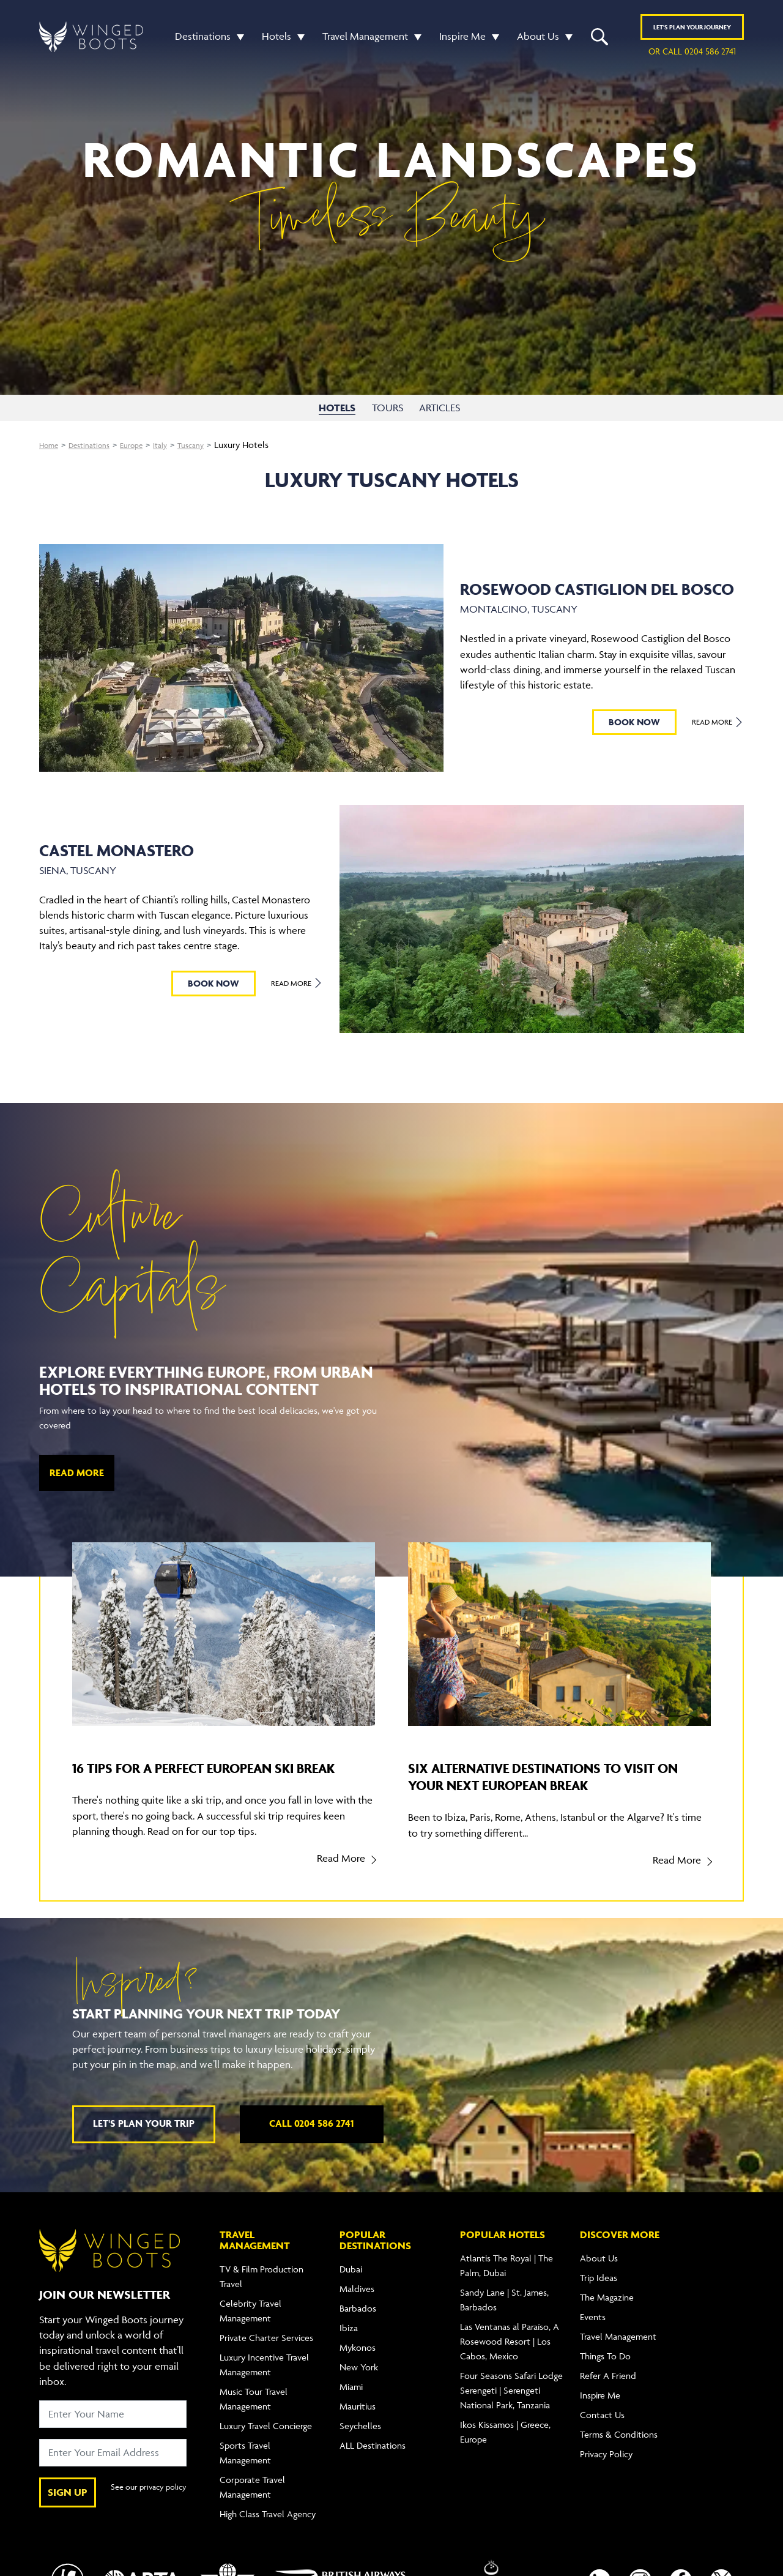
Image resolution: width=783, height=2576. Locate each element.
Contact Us (602, 2430)
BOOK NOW (632, 722)
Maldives (357, 2304)
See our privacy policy (144, 2508)
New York (359, 2383)
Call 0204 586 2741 (311, 2139)
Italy (178, 444)
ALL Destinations (373, 2461)
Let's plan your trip (144, 2139)
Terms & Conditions (619, 2450)
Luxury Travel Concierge (266, 2441)
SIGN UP (67, 2507)
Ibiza (349, 2344)
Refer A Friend (608, 2391)
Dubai (351, 2285)
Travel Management (365, 39)
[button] (237, 39)
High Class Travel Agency (268, 2530)
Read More (717, 722)
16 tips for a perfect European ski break (209, 1775)
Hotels (276, 39)
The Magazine (607, 2313)
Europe (146, 444)
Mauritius (358, 2422)
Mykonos (358, 2363)
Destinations (203, 39)
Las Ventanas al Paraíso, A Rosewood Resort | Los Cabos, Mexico (509, 2357)
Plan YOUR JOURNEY (692, 30)
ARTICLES (443, 407)
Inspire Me (462, 39)
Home (51, 444)
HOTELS (337, 407)
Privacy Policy (606, 2470)
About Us (538, 39)
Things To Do (605, 2372)
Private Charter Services (266, 2353)
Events (593, 2333)
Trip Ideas (598, 2293)
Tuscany (213, 444)
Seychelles (360, 2441)
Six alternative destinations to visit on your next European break (555, 1775)
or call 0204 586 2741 (692, 54)
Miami (351, 2402)
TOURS (389, 407)
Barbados (358, 2324)
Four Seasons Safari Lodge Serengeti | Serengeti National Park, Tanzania (511, 2406)
